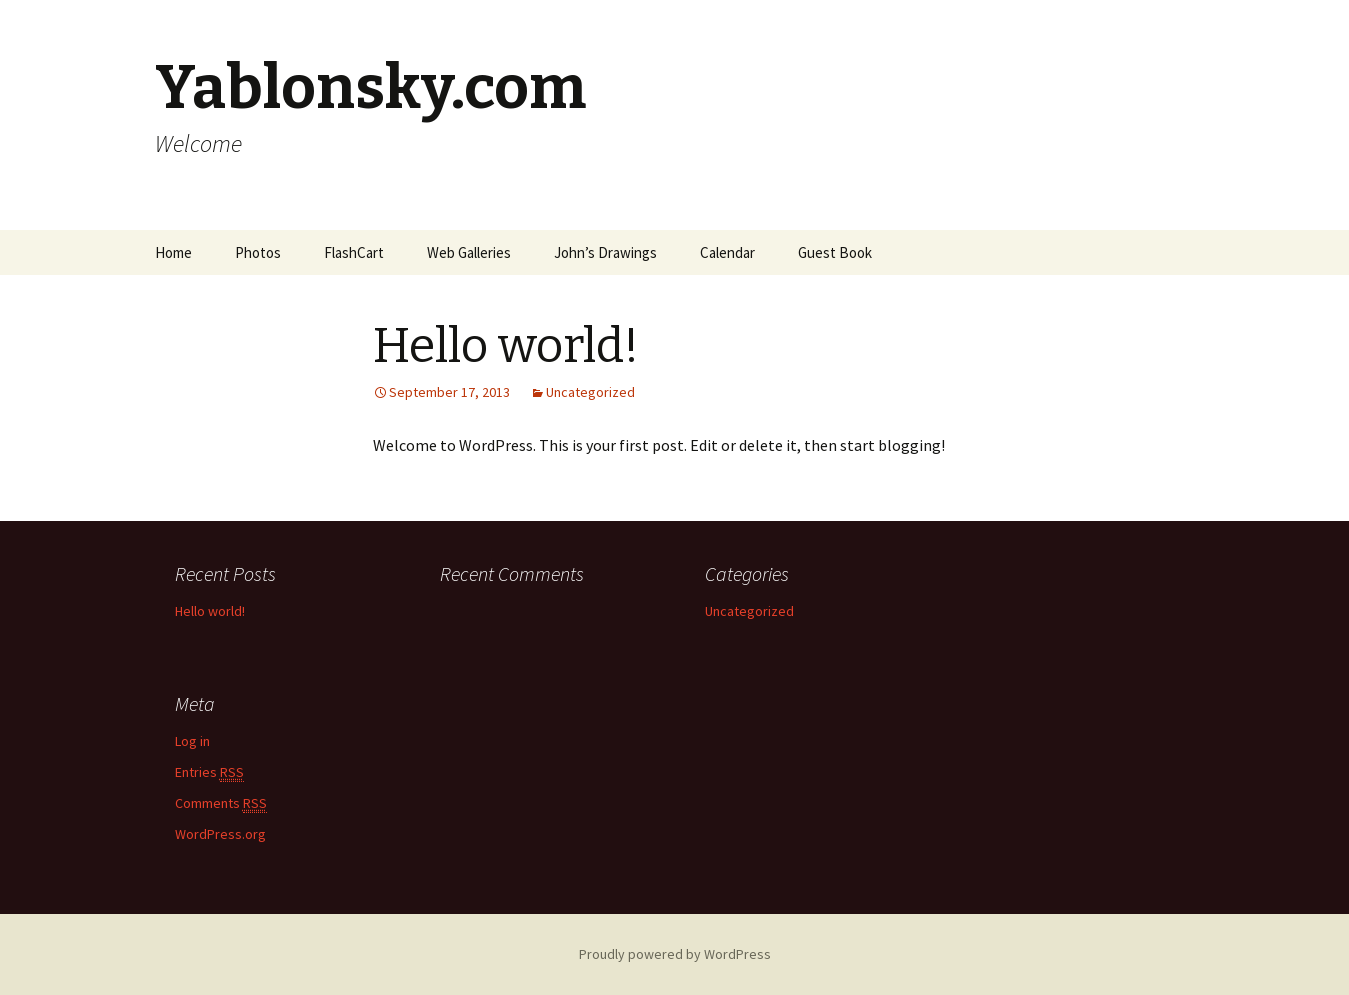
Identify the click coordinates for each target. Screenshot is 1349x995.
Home (173, 252)
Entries (209, 772)
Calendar (727, 252)
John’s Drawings (605, 252)
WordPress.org (220, 834)
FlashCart (354, 252)
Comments (221, 803)
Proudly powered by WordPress (675, 954)
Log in (192, 741)
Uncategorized (590, 392)
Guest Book (835, 252)
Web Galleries (469, 252)
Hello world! (210, 611)
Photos (258, 252)
